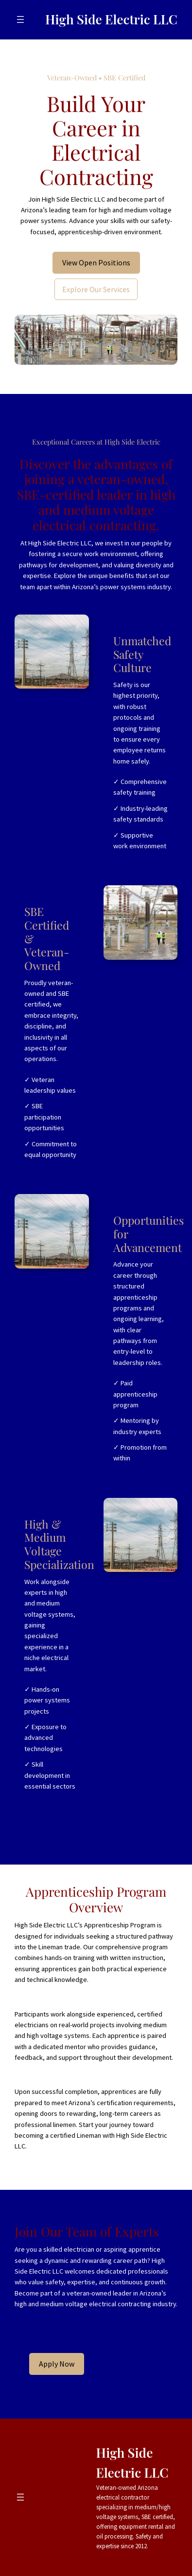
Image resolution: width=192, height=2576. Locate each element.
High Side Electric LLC (111, 19)
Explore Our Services (96, 289)
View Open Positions (96, 262)
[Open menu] (20, 19)
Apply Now (56, 2364)
